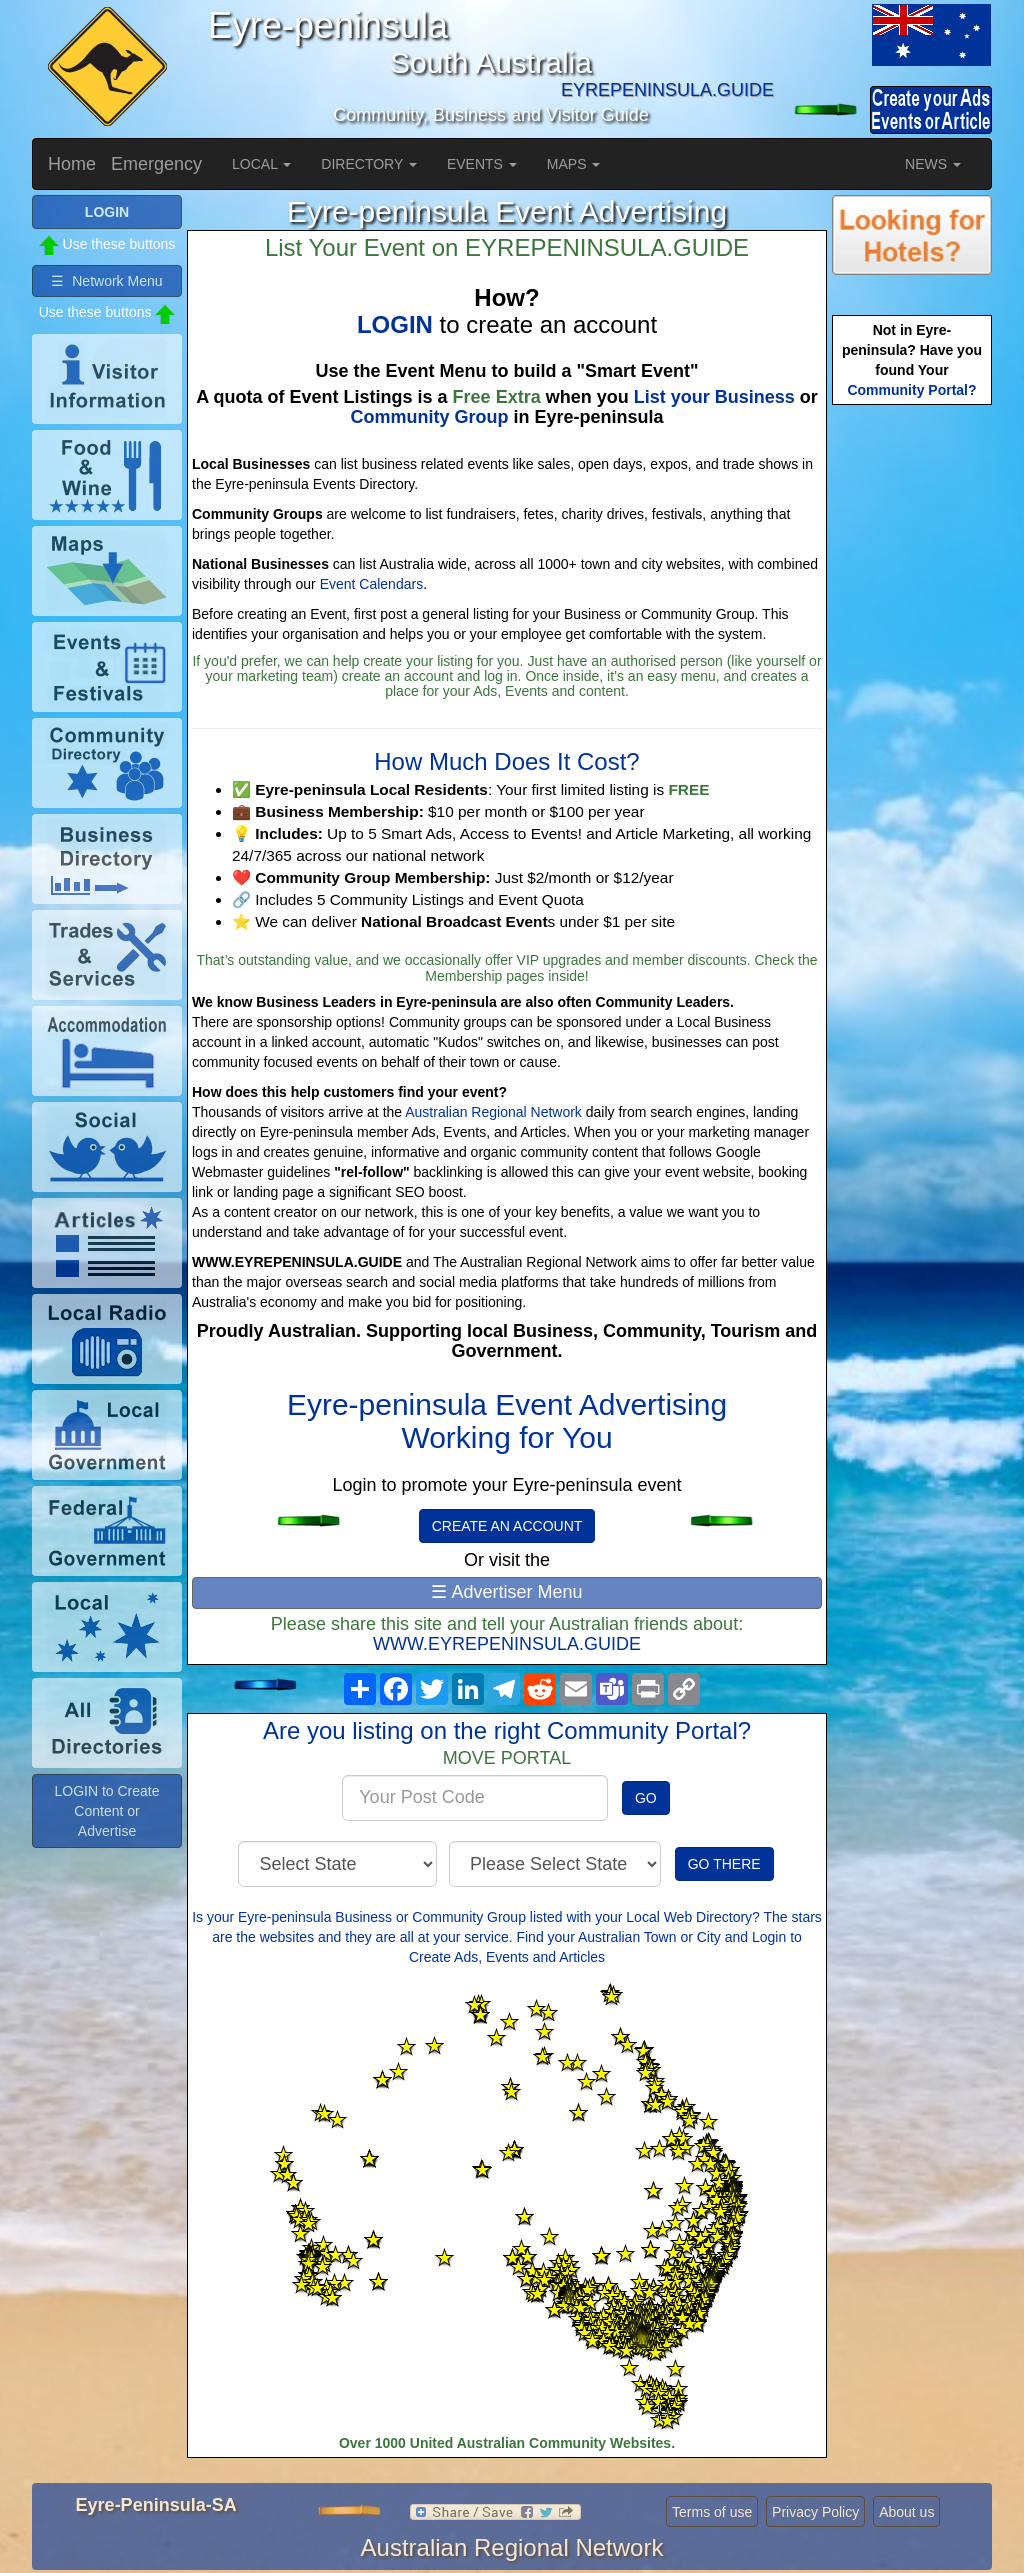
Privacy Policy (815, 2512)
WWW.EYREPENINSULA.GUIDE (507, 1644)
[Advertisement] (912, 725)
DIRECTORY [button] (369, 164)
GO (646, 1798)
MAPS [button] (574, 164)
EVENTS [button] (482, 164)
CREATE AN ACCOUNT (507, 1526)
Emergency (156, 164)
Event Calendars (372, 584)
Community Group (429, 417)
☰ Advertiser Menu (506, 1592)
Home (72, 164)
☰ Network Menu (106, 281)
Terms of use (712, 2512)
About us (906, 2512)
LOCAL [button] (261, 164)
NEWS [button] (933, 164)
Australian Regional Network (493, 1112)
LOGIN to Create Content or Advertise (106, 1811)
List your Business (714, 397)
